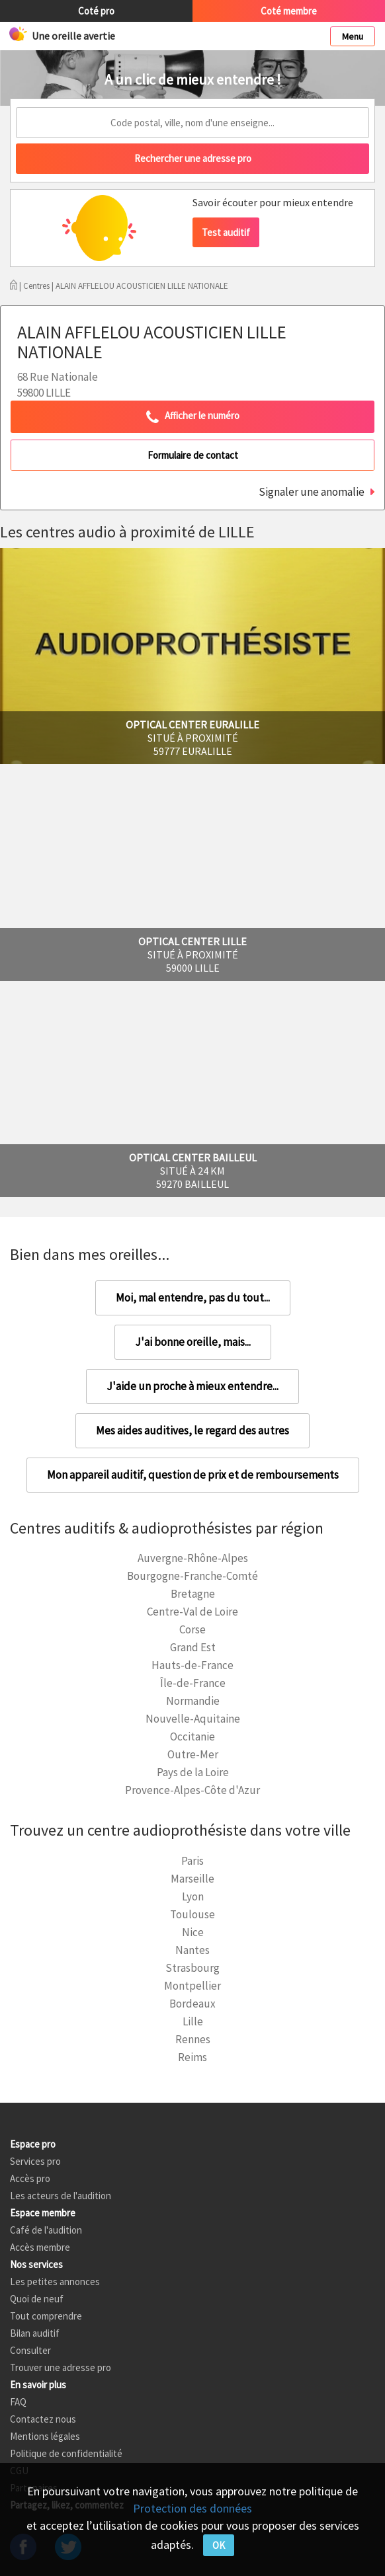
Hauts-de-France (192, 1665)
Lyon (193, 1896)
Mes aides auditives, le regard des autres (192, 1430)
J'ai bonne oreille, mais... (193, 1342)
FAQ (18, 2402)
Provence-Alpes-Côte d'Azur (192, 1790)
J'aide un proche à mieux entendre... (192, 1386)
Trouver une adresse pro (60, 2367)
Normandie (193, 1701)
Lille (193, 2021)
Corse (192, 1629)
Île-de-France (193, 1683)
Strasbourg (192, 1968)
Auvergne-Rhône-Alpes (193, 1558)
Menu (352, 36)
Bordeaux (192, 2003)
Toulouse (192, 1914)
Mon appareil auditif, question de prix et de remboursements (193, 1474)
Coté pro (96, 11)
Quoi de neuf (37, 2298)
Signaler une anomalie (311, 492)
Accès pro (30, 2178)
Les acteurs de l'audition (60, 2195)
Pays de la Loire (193, 1772)
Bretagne (193, 1593)
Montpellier (192, 1985)
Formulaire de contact (193, 455)
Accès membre (40, 2247)
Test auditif (226, 232)
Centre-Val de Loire (192, 1611)
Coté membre (289, 11)
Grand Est (193, 1647)
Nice (193, 1932)
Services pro (35, 2161)
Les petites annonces (55, 2281)
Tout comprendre (46, 2316)
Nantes (192, 1950)
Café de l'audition (46, 2230)
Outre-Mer (192, 1754)
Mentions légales (45, 2436)
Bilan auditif (35, 2333)
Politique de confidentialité (66, 2453)
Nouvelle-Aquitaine (193, 1718)
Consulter (30, 2350)
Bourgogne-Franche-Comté (192, 1576)
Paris (192, 1861)
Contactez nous (43, 2419)
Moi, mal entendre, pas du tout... (193, 1297)
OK (218, 2545)
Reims (192, 2057)
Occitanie (192, 1736)
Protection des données (192, 2508)
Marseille (192, 1878)
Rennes (192, 2039)
